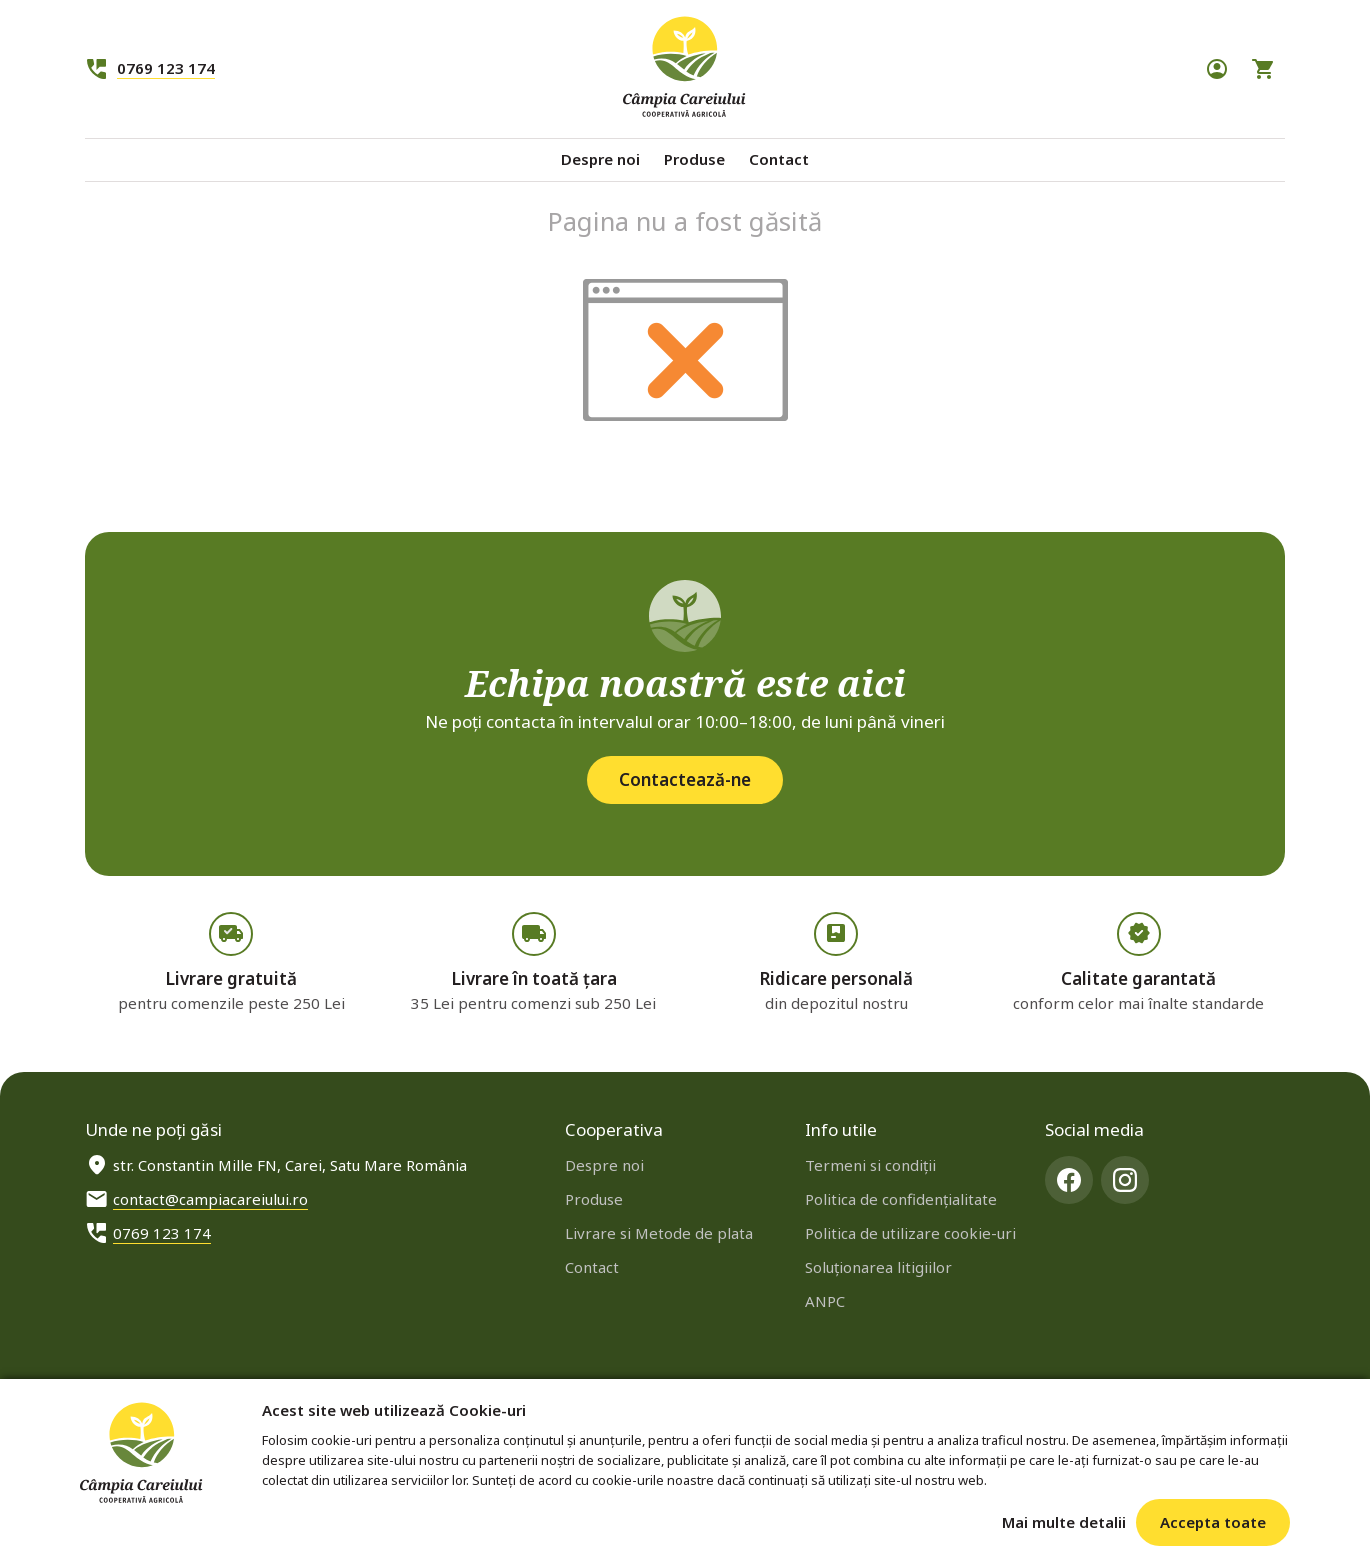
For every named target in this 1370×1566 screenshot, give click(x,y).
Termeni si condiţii (870, 1165)
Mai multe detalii (1064, 1522)
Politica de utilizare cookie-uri (910, 1233)
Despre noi (600, 159)
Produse (694, 159)
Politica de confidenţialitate (901, 1199)
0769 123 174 (166, 68)
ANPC (825, 1301)
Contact (779, 159)
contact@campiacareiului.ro (210, 1199)
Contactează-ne (685, 779)
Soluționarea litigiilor (878, 1267)
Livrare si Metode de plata (659, 1233)
